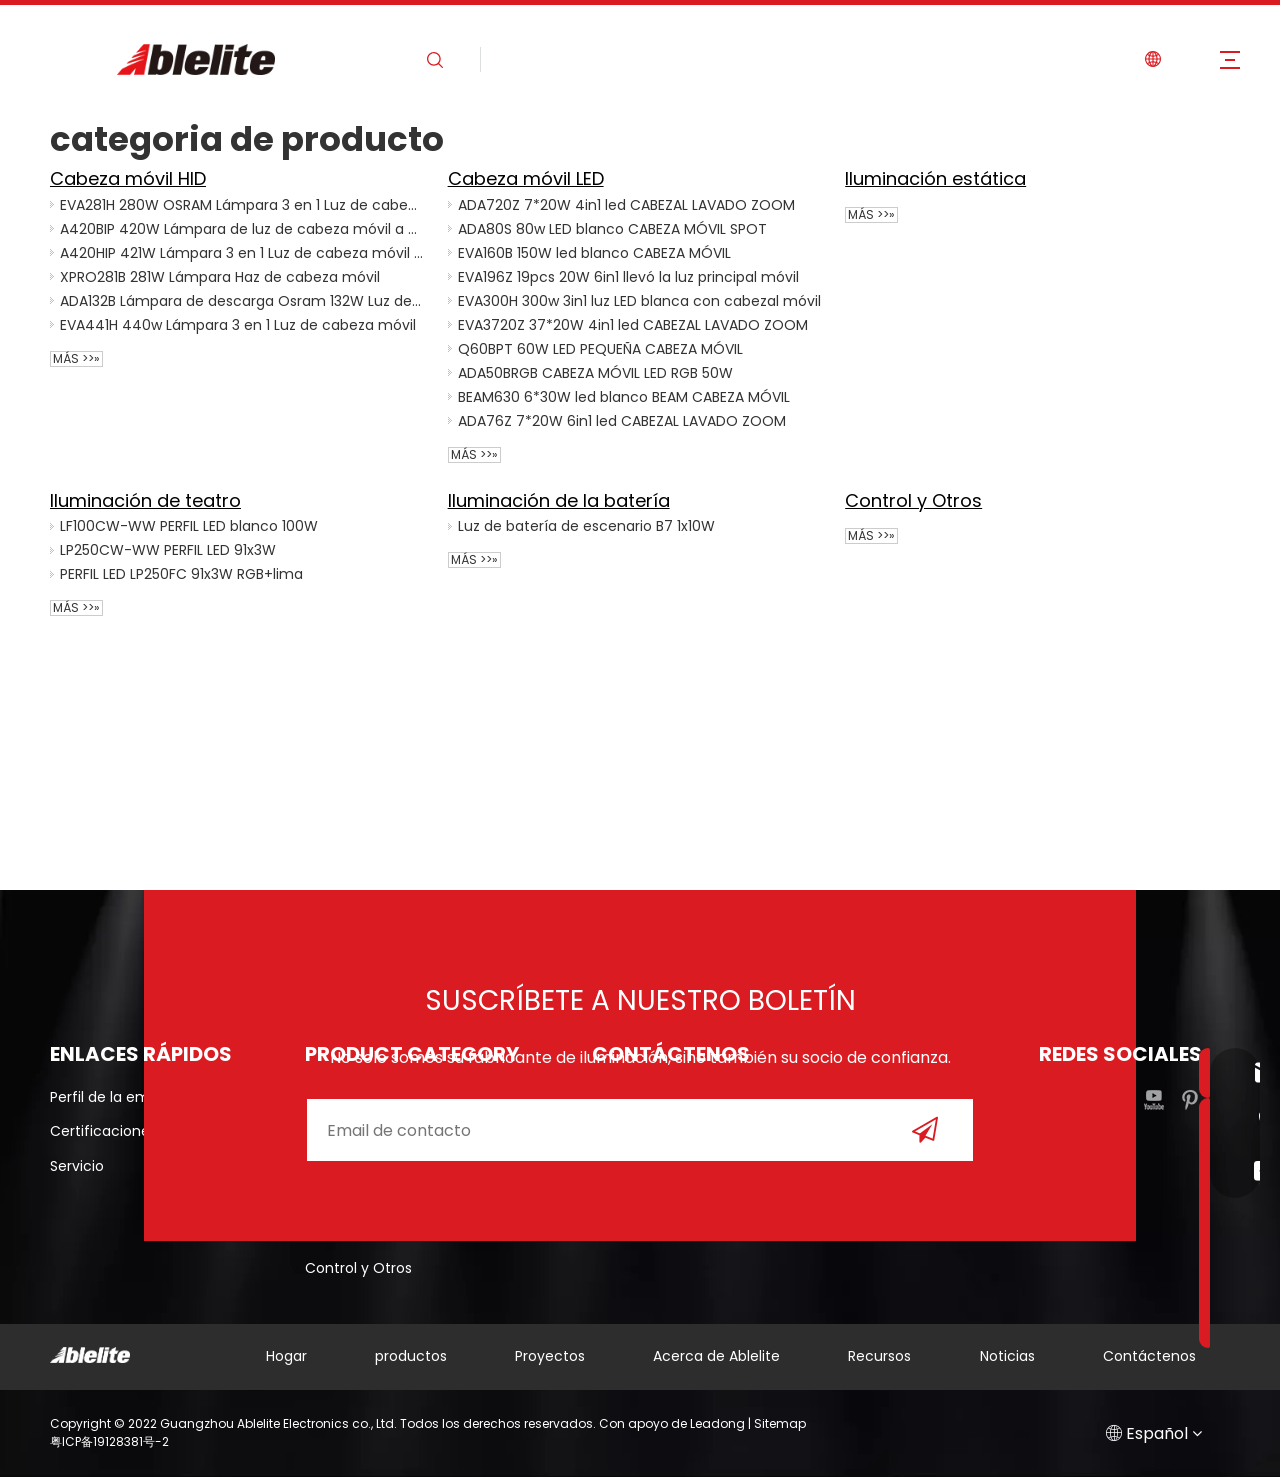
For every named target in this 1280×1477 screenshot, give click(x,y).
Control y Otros (913, 500)
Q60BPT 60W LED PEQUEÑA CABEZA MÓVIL (600, 349)
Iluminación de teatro (145, 500)
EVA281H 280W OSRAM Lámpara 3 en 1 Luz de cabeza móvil (242, 205)
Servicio (77, 1166)
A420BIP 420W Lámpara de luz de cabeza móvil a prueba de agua (242, 229)
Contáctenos (1149, 1356)
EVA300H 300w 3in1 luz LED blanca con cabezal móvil (639, 301)
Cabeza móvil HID (128, 178)
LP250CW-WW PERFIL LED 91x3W (168, 550)
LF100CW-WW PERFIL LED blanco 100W (189, 526)
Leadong (717, 1423)
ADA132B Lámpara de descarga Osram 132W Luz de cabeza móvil (242, 301)
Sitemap (780, 1423)
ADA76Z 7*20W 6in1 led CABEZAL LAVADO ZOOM (622, 421)
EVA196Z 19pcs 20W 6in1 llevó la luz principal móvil (628, 277)
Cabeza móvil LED (526, 178)
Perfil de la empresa (119, 1097)
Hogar (286, 1356)
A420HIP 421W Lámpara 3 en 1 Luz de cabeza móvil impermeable (242, 253)
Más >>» (76, 359)
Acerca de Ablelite (716, 1356)
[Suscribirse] (925, 1130)
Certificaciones (103, 1131)
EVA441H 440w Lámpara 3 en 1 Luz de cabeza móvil (238, 325)
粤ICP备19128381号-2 (109, 1441)
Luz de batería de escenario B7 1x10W (586, 526)
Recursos (879, 1356)
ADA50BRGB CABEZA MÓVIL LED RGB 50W (595, 373)
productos (411, 1356)
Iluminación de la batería (559, 500)
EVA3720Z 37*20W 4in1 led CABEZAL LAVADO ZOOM (633, 325)
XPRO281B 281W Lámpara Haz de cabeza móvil (220, 277)
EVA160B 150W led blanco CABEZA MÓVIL (594, 253)
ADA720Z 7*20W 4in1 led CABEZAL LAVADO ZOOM (626, 205)
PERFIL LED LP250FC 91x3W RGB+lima (181, 574)
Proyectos (550, 1356)
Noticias (1007, 1356)
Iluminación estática (935, 178)
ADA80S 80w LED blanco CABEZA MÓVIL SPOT (612, 229)
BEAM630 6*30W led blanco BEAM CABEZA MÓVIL (624, 397)
